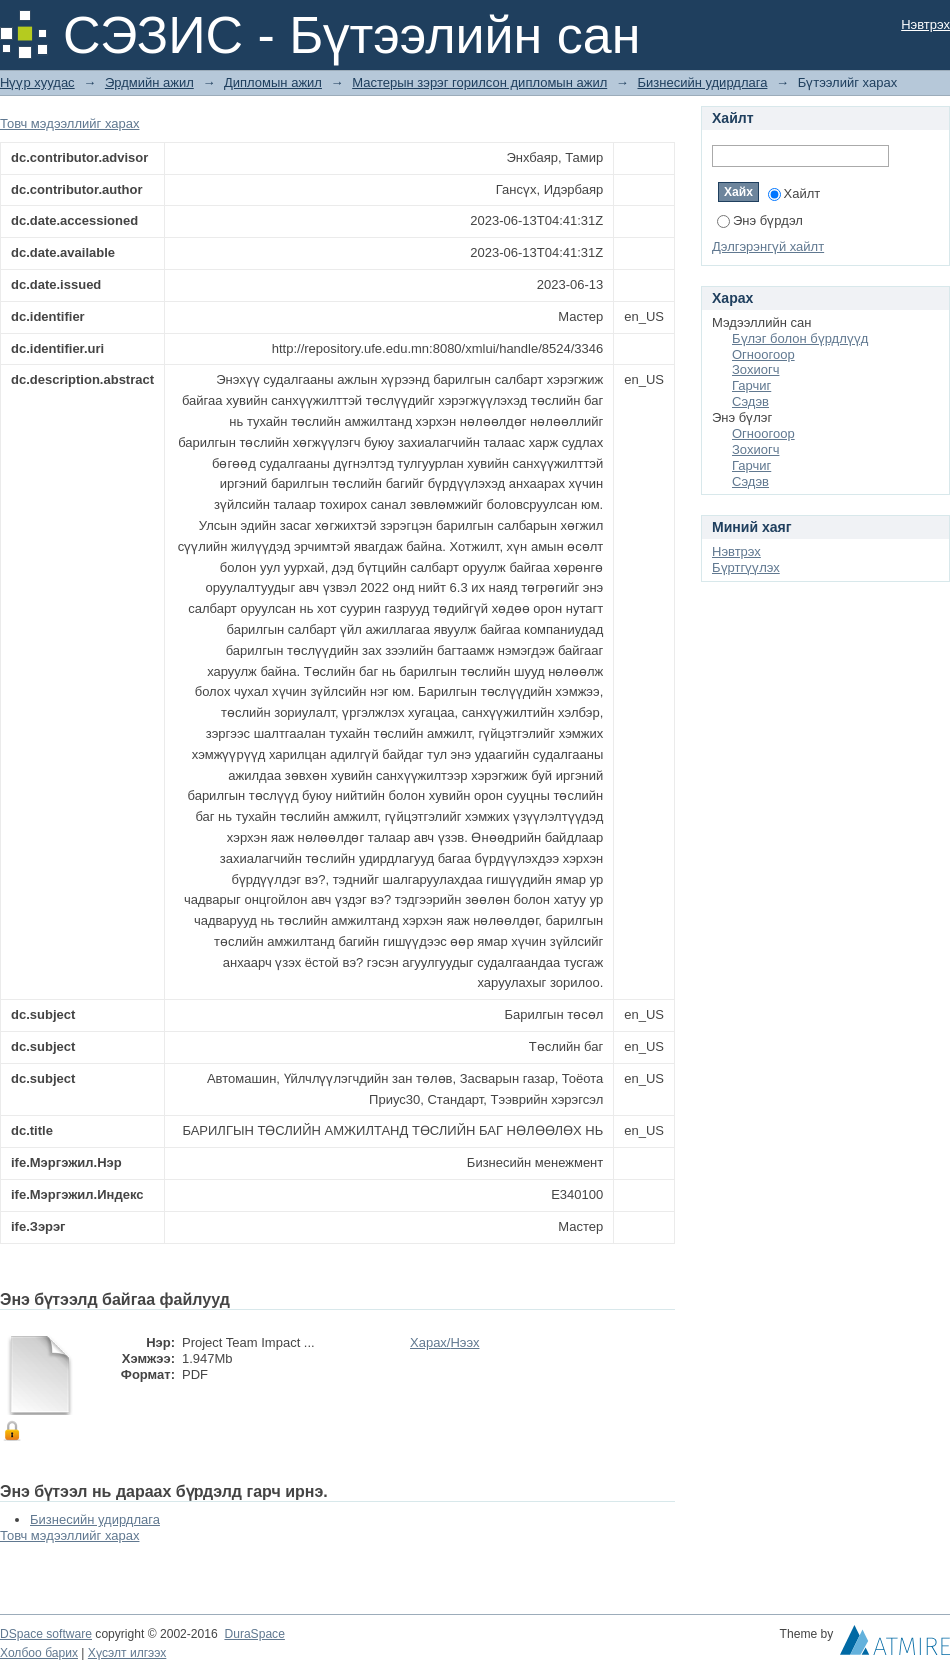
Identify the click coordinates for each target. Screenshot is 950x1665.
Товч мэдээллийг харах (69, 123)
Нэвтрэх (925, 24)
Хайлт (794, 193)
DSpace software (46, 1634)
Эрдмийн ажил (149, 82)
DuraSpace (254, 1634)
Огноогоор (763, 354)
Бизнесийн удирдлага (702, 82)
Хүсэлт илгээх (127, 1653)
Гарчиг (751, 385)
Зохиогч (755, 369)
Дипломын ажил (273, 82)
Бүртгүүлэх (746, 567)
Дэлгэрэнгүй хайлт (768, 246)
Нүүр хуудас (37, 82)
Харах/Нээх (445, 1342)
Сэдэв (750, 401)
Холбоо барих (39, 1653)
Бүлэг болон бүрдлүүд (800, 338)
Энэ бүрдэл (760, 220)
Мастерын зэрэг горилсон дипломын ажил (479, 82)
